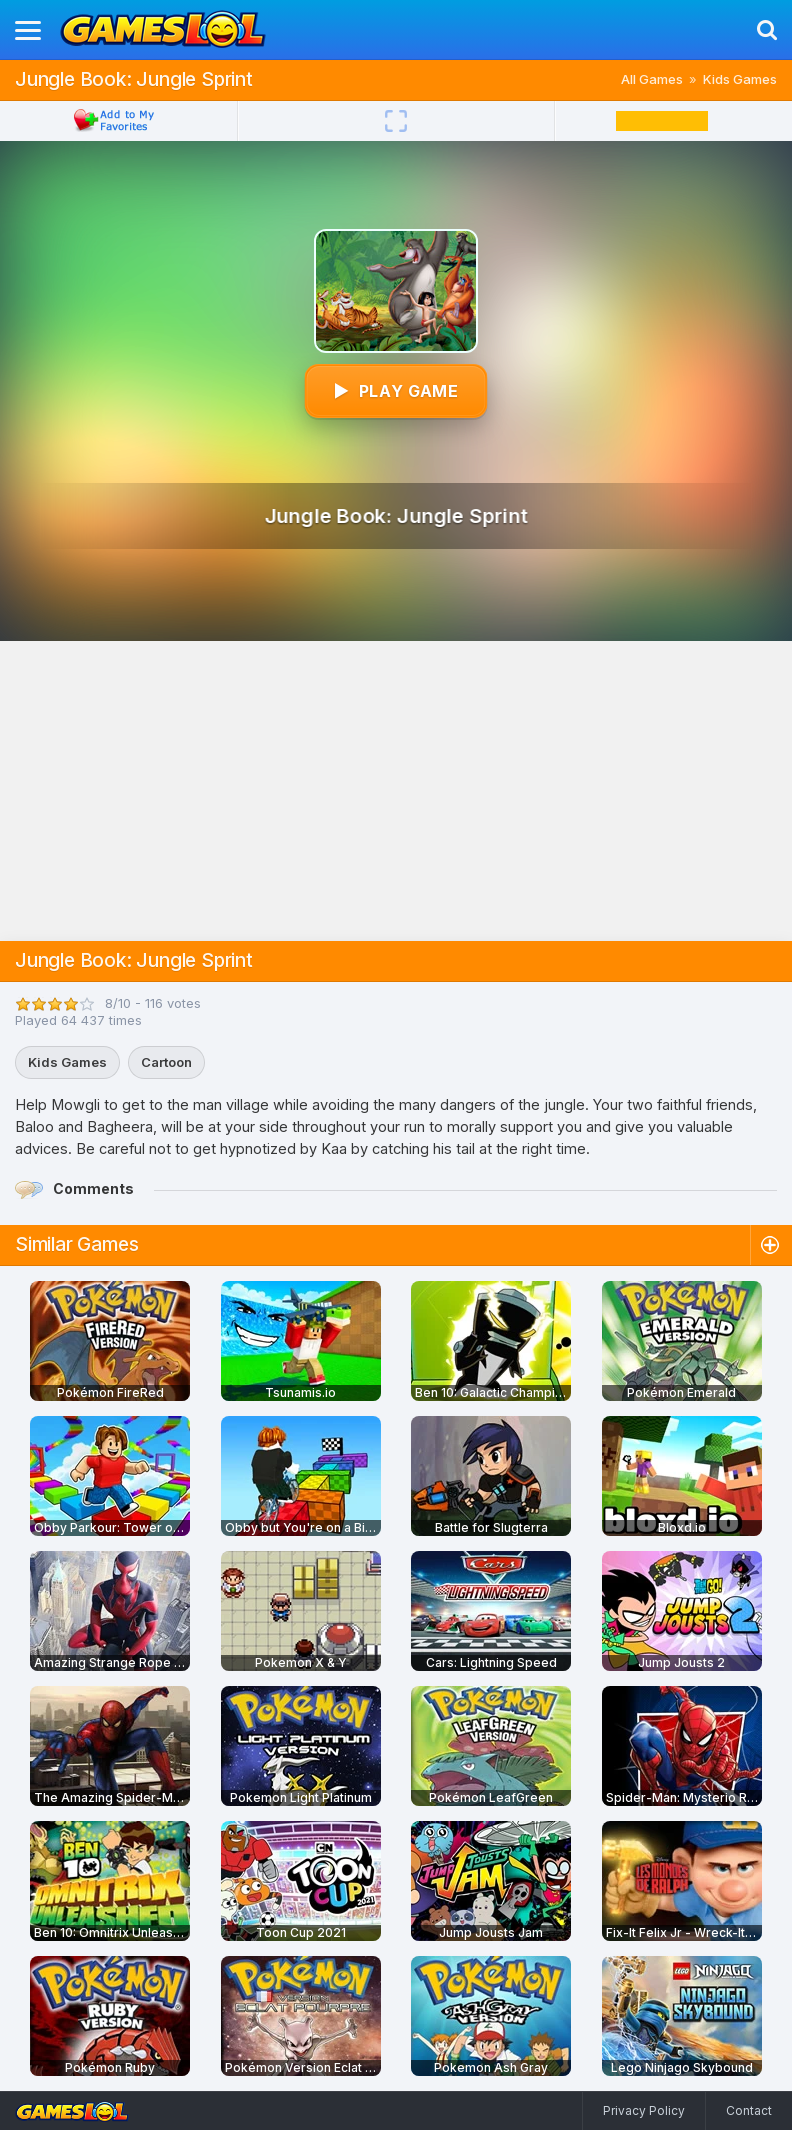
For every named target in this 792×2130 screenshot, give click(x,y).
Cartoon (166, 1062)
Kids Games (740, 79)
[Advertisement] (396, 791)
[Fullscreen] (396, 121)
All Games (652, 79)
